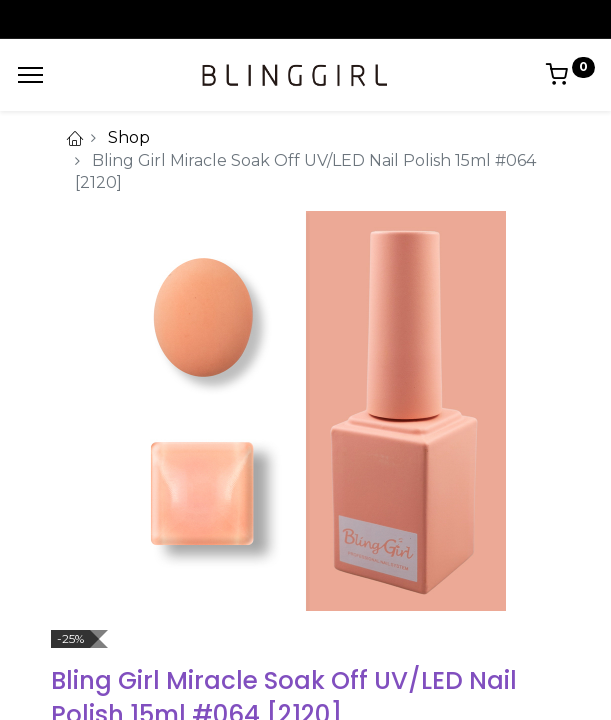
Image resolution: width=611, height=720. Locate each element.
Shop (129, 137)
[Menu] (30, 75)
